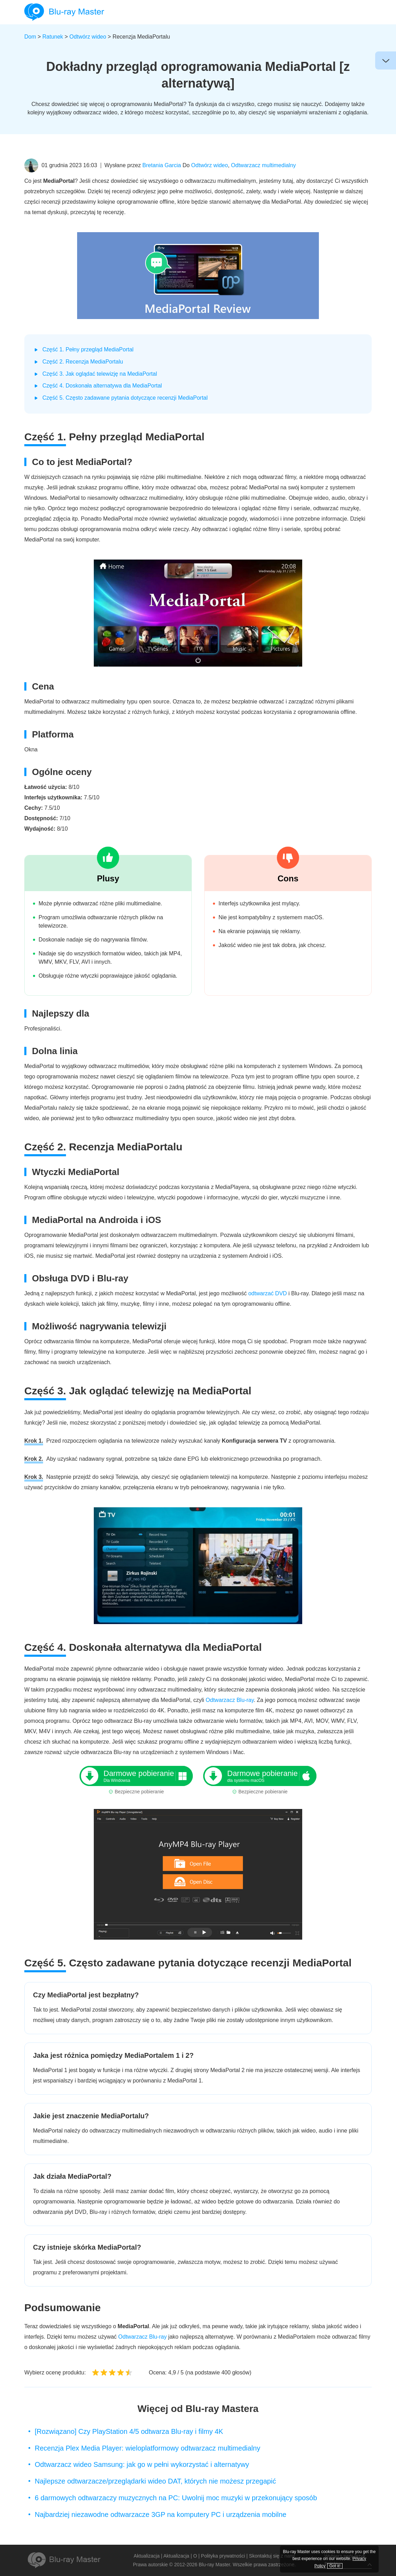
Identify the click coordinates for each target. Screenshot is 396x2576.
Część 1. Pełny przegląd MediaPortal (87, 349)
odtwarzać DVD (267, 1293)
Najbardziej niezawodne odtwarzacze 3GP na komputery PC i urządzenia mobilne (160, 2514)
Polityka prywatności (223, 2556)
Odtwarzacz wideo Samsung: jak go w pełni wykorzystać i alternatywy (142, 2464)
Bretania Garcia (161, 165)
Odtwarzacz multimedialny (263, 165)
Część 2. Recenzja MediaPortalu (82, 362)
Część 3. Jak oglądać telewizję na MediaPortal (99, 374)
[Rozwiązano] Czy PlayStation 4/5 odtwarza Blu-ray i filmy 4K (129, 2431)
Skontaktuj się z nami (272, 2556)
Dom (30, 37)
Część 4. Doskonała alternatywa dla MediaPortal (102, 386)
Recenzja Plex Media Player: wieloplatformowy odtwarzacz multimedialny (147, 2448)
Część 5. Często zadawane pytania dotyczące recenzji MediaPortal (125, 398)
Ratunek (52, 37)
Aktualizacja (147, 2556)
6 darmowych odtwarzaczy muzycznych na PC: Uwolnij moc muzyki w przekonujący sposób (176, 2498)
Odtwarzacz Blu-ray (230, 1700)
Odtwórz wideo (87, 37)
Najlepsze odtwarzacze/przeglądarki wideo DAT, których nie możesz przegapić (155, 2481)
